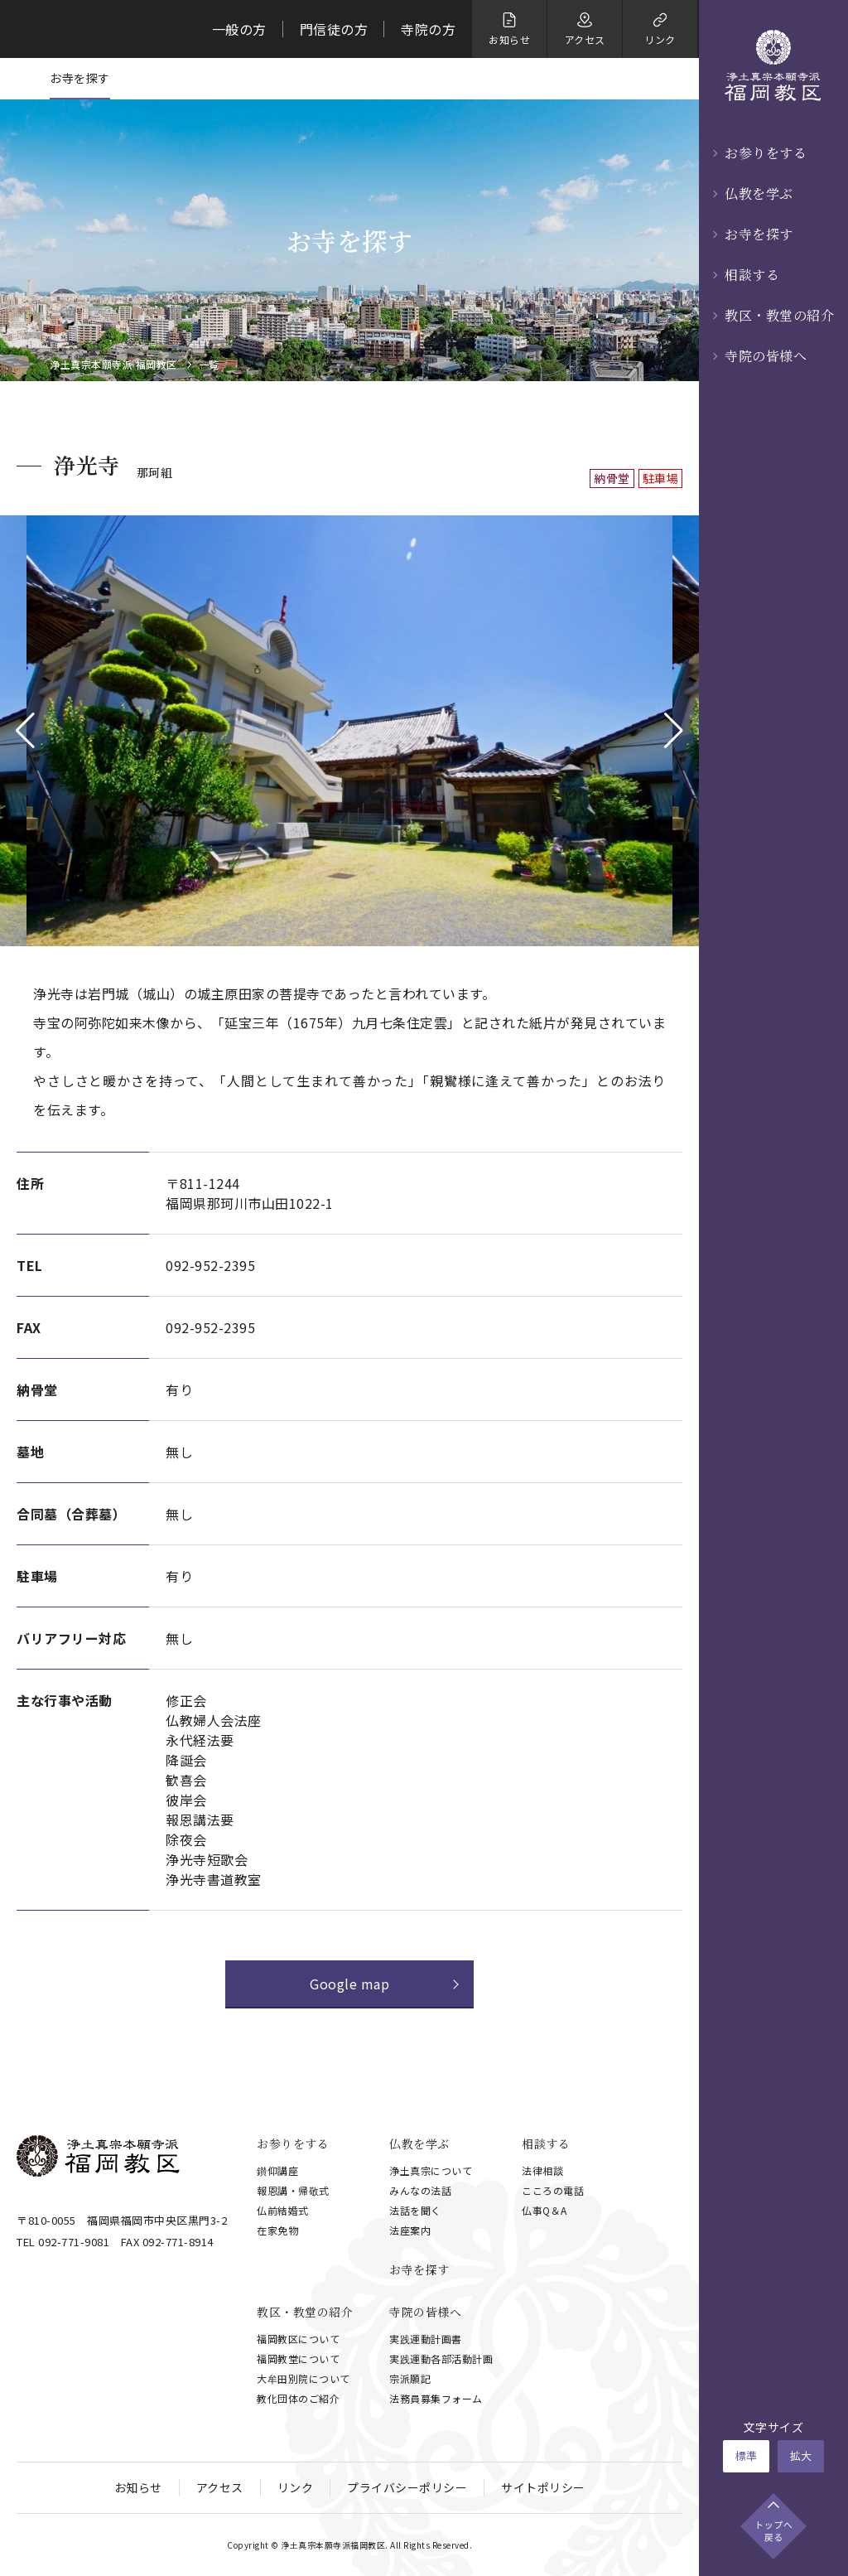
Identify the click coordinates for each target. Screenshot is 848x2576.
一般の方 (239, 29)
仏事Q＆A (544, 2210)
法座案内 (410, 2230)
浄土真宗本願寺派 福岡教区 (113, 364)
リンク (295, 2487)
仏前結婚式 (283, 2210)
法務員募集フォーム (436, 2398)
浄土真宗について (430, 2170)
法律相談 (542, 2170)
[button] (25, 731)
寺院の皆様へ (766, 355)
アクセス (219, 2487)
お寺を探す (759, 234)
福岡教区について (298, 2339)
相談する (752, 274)
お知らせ (138, 2487)
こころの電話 (553, 2190)
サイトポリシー (543, 2487)
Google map (349, 1984)
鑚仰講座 (277, 2170)
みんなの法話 (420, 2190)
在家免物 (277, 2230)
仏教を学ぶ (759, 193)
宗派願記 (410, 2378)
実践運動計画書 (425, 2339)
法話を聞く (415, 2210)
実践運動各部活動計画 (441, 2358)
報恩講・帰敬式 (293, 2190)
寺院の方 (428, 29)
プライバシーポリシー (407, 2487)
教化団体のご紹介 (298, 2398)
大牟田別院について (303, 2378)
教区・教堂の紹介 (779, 315)
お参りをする (766, 152)
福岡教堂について (298, 2358)
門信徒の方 (334, 29)
